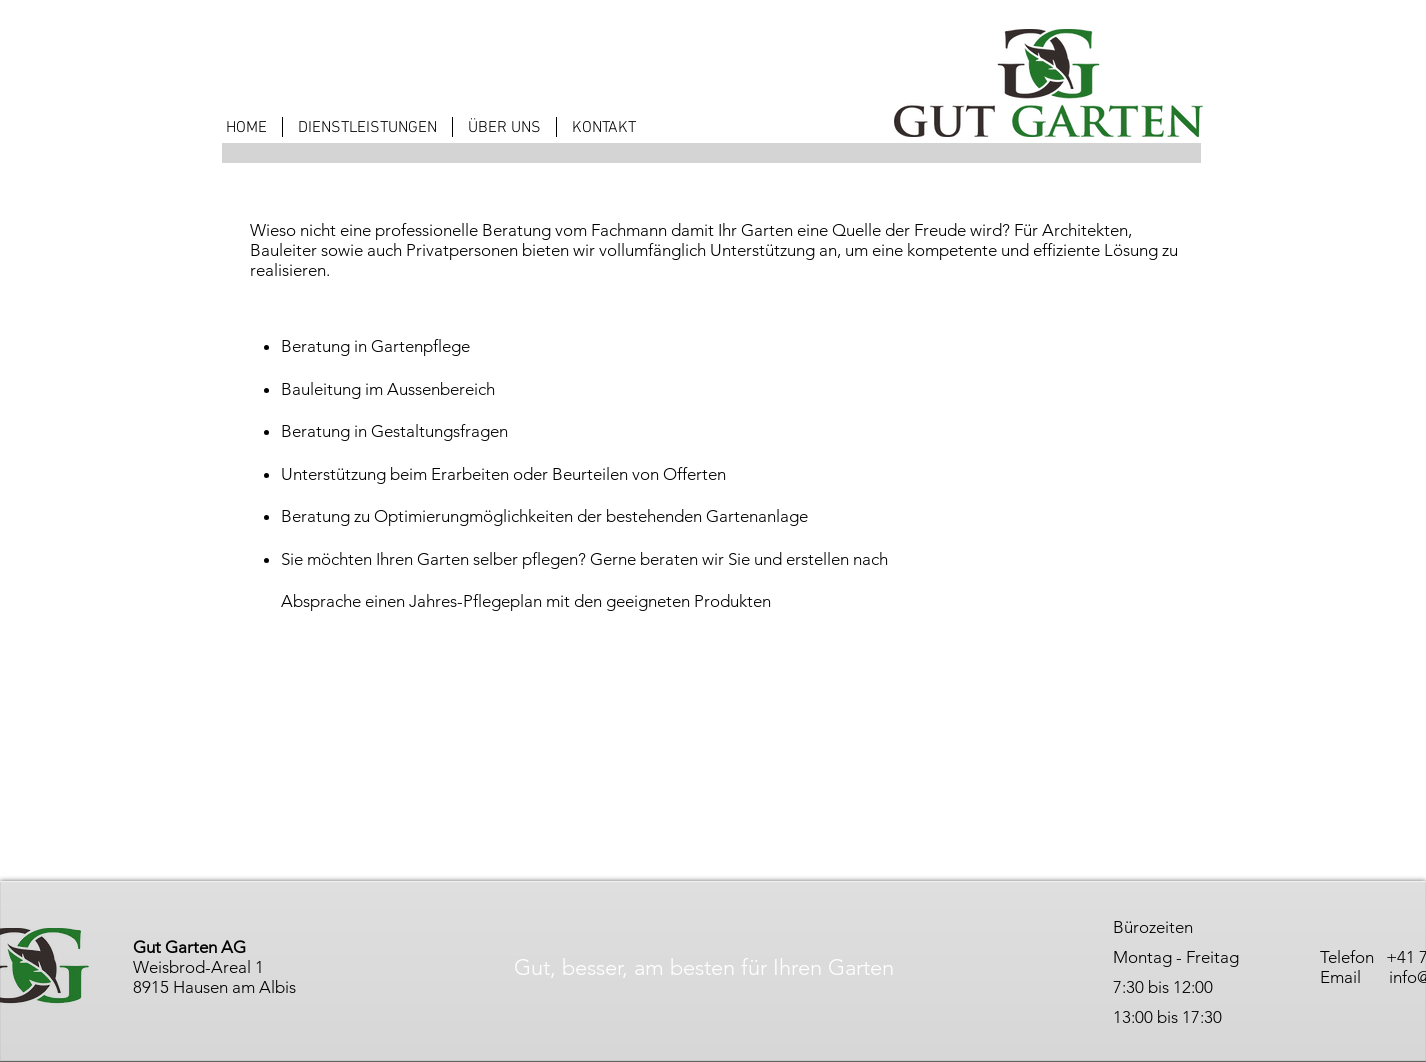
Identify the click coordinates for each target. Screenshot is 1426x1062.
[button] (367, 127)
